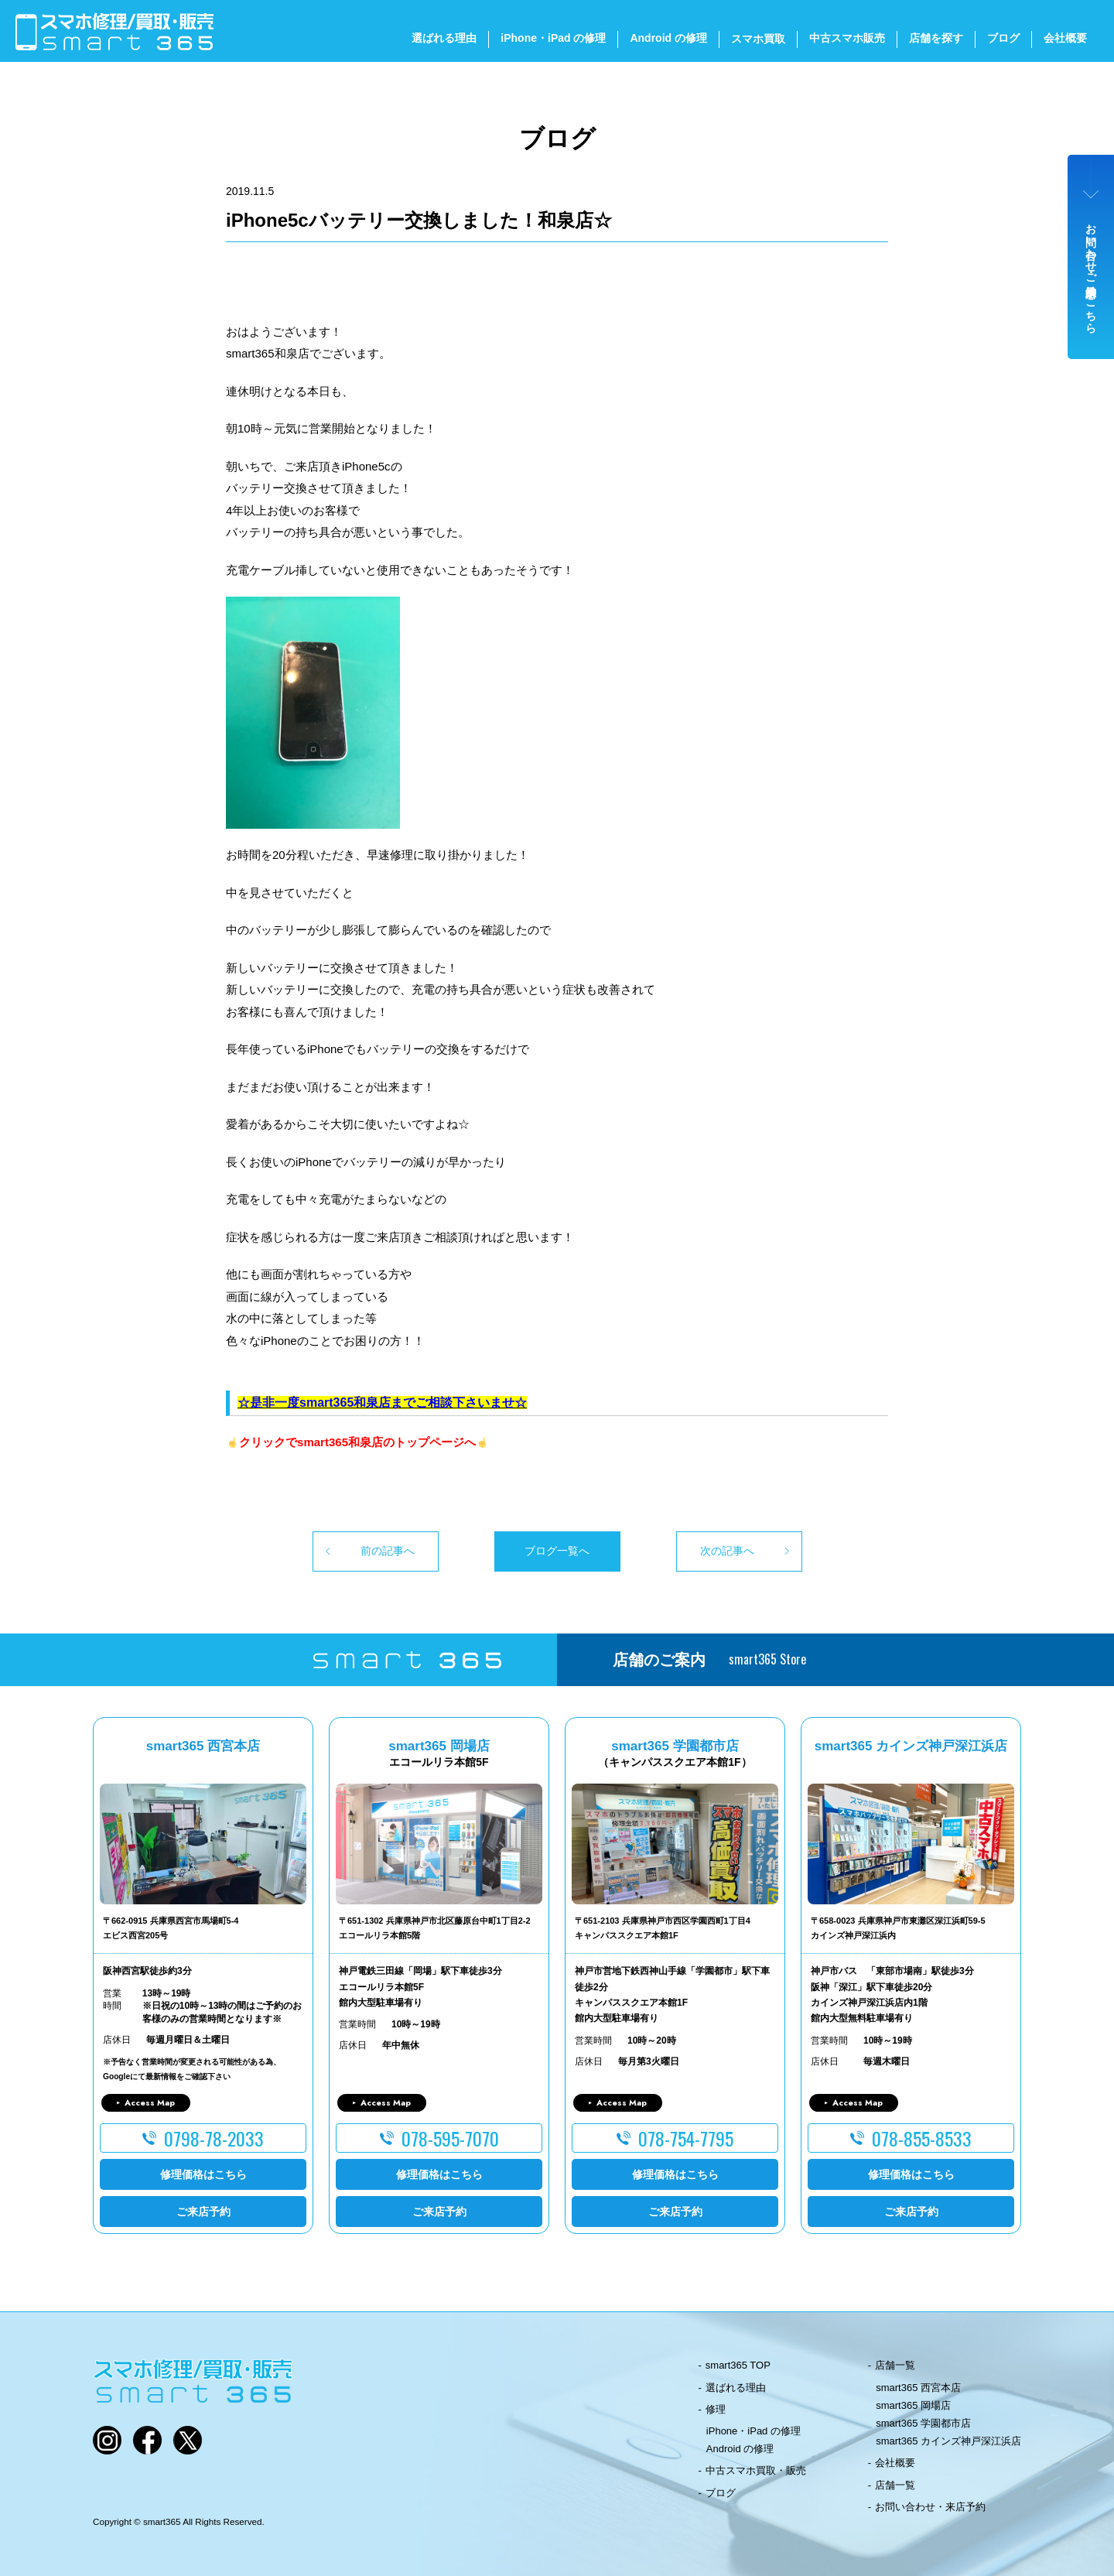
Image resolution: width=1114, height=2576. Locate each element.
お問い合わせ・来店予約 (930, 2507)
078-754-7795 (685, 2138)
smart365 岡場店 (913, 2405)
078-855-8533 (922, 2138)
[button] (557, 313)
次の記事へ (727, 1551)
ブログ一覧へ (557, 1551)
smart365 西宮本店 (918, 2387)
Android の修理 (668, 38)
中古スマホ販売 (847, 38)
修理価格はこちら (203, 2174)
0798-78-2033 (214, 2138)
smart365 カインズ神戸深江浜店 (948, 2441)
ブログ (1003, 38)
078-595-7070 (450, 2138)
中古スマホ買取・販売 (756, 2470)
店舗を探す (936, 38)
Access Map (150, 2102)
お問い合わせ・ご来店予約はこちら (1091, 272)
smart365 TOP (738, 2365)
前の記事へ (388, 1551)
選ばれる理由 (444, 38)
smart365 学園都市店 (923, 2423)
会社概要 (1065, 38)
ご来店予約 (203, 2211)
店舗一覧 (895, 2365)
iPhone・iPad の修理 (553, 38)
